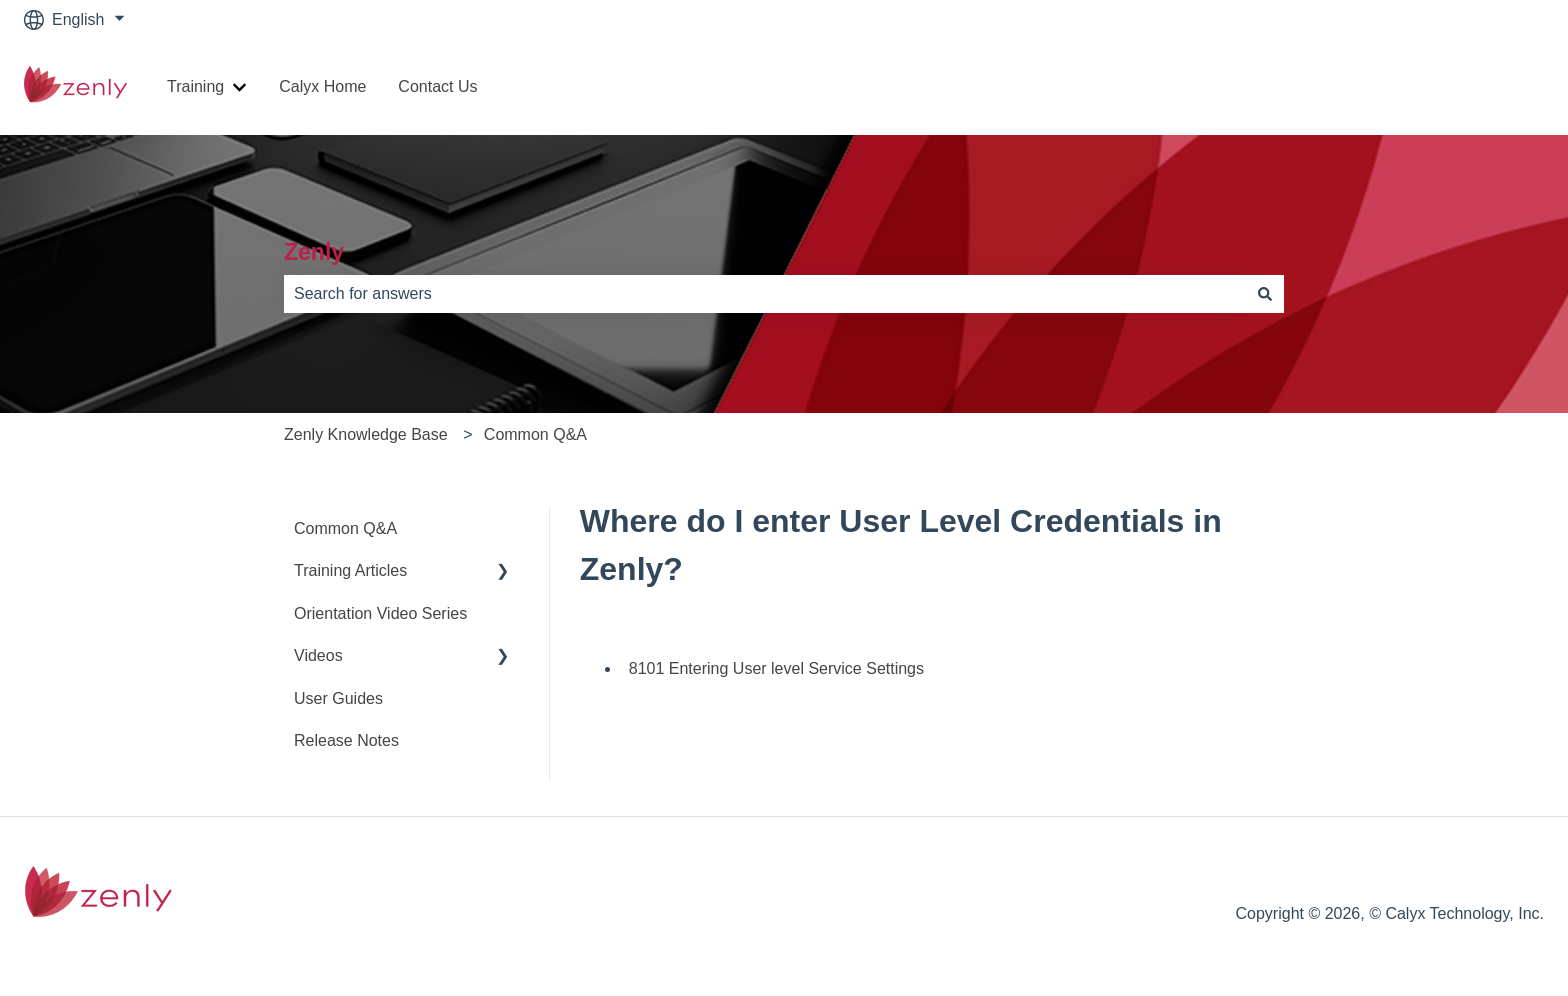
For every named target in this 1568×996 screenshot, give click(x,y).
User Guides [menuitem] (338, 698)
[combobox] (765, 294)
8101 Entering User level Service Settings (776, 668)
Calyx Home (322, 86)
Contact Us (437, 86)
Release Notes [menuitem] (346, 740)
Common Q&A (535, 434)
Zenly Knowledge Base (366, 434)
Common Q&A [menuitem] (345, 528)
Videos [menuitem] (318, 655)
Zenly (314, 252)
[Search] (1265, 294)
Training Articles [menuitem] (350, 570)
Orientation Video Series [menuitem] (380, 613)
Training (195, 86)
